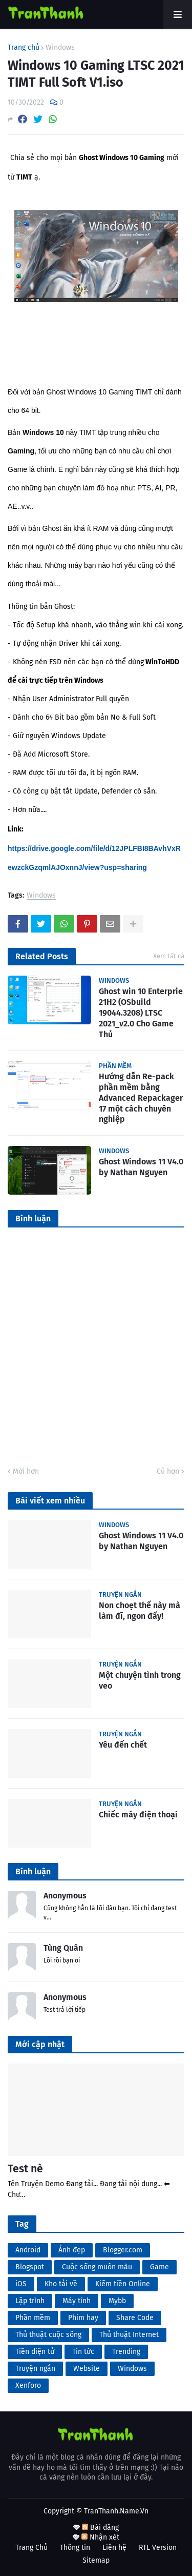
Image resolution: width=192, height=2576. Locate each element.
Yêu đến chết (123, 1745)
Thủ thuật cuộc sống (48, 2334)
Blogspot (29, 2267)
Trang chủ (23, 47)
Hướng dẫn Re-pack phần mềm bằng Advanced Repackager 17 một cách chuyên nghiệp (141, 1098)
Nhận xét (100, 2537)
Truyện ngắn (35, 2368)
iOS (21, 2284)
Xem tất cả (168, 956)
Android (27, 2250)
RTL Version (158, 2547)
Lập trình (30, 2300)
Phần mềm (32, 2317)
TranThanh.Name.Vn (116, 2511)
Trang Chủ (31, 2547)
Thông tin (75, 2547)
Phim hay (83, 2317)
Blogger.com (122, 2250)
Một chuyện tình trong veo (140, 1680)
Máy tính (76, 2300)
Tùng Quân (63, 1948)
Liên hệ (114, 2547)
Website (86, 2368)
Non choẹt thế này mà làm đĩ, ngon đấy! (139, 1610)
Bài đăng (100, 2527)
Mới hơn (26, 1471)
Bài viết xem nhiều (50, 1500)
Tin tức (83, 2351)
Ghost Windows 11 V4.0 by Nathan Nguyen (141, 1167)
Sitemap (96, 2560)
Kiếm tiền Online (122, 2284)
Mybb (117, 2300)
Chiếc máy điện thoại (138, 1814)
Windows (60, 47)
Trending (126, 2351)
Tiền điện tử (34, 2351)
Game (159, 2267)
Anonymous (65, 1895)
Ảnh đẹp (71, 2250)
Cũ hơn (168, 1471)
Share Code (135, 2317)
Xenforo (28, 2385)
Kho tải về (61, 2284)
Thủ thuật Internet (129, 2334)
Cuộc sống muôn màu (97, 2267)
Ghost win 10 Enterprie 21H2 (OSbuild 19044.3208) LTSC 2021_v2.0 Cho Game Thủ (141, 1012)
